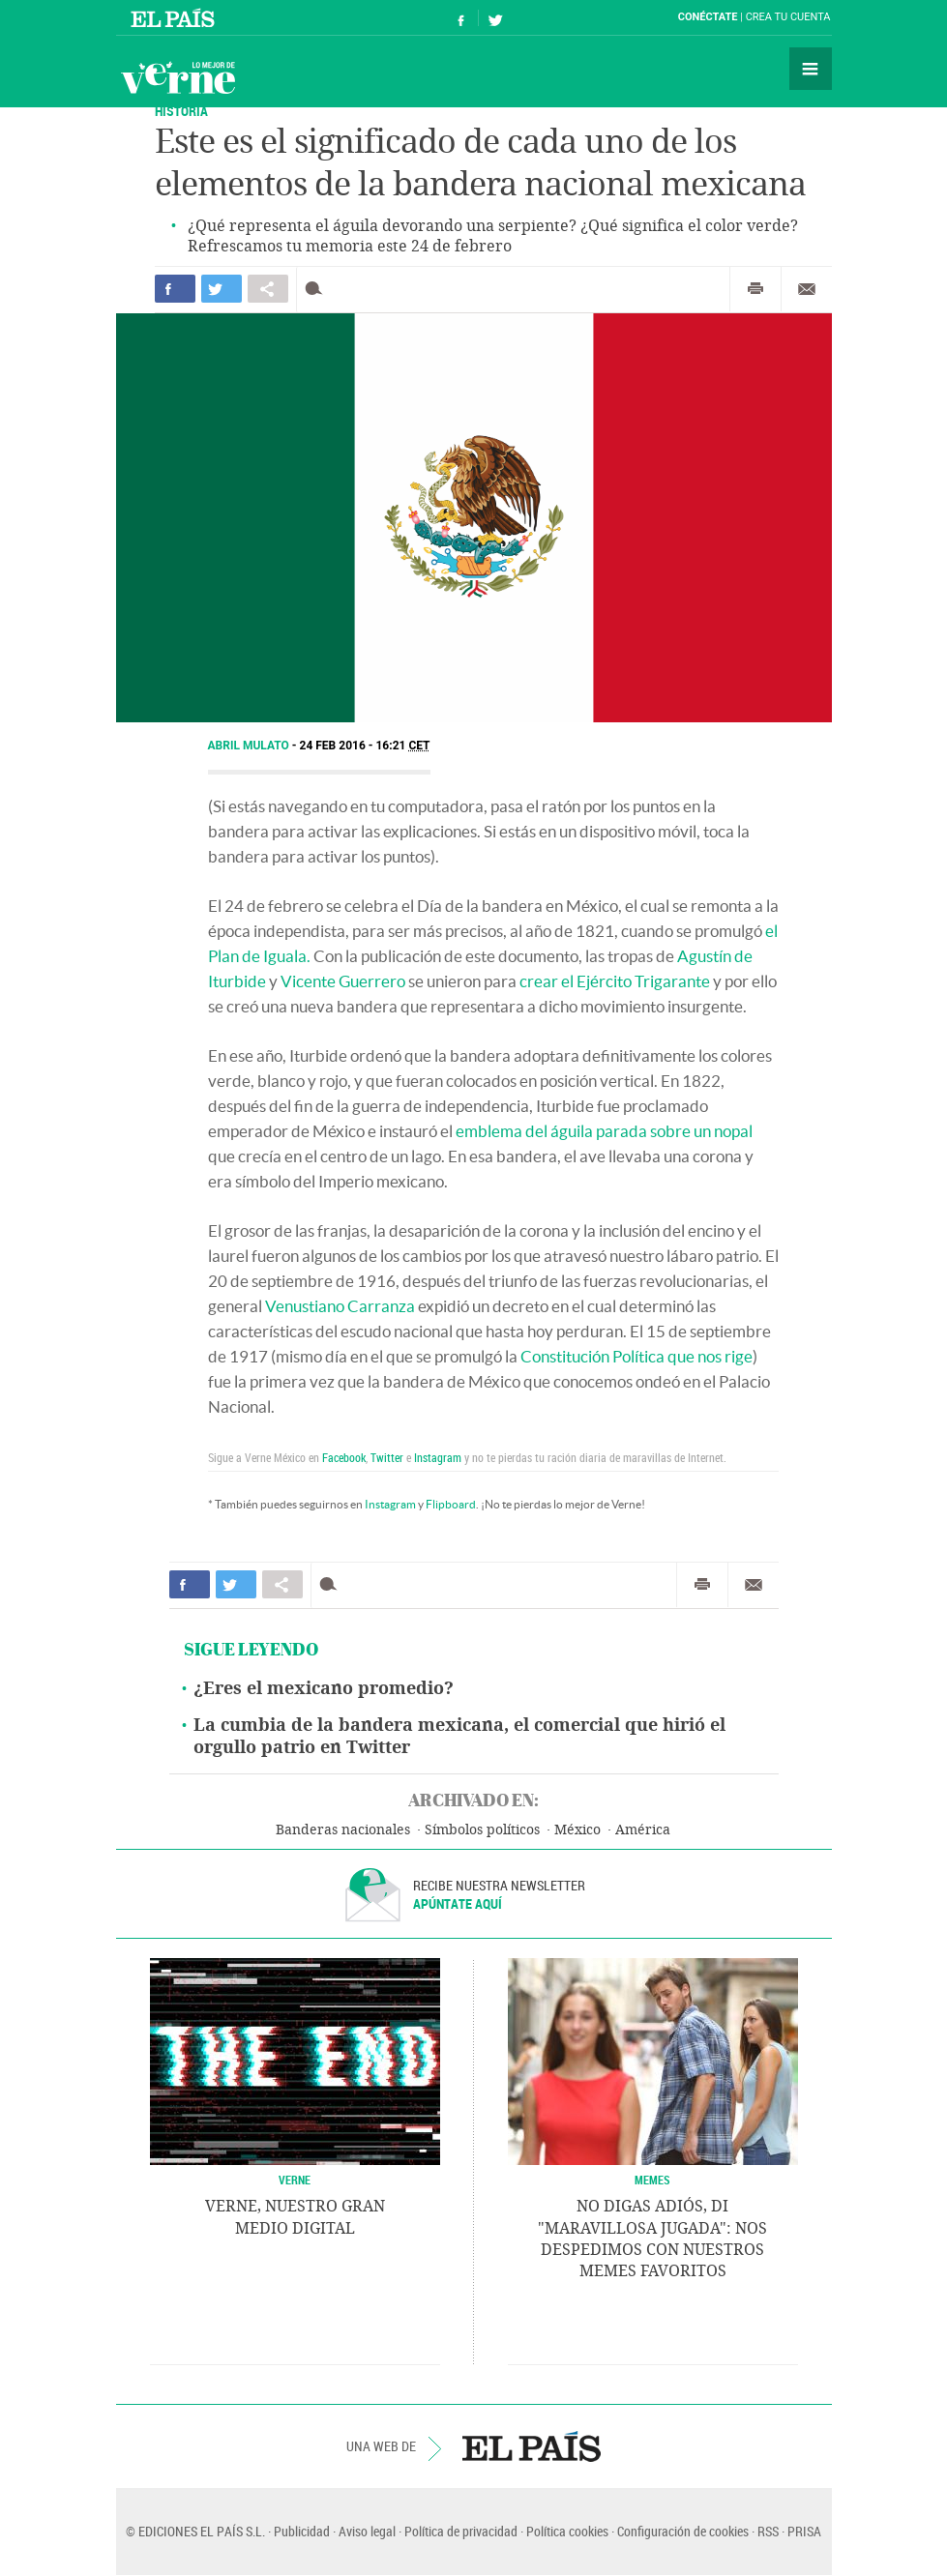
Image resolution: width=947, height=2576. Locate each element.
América (642, 1830)
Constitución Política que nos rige (636, 1356)
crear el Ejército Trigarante (614, 981)
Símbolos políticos (482, 1830)
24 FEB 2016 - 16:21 (365, 745)
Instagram (437, 1457)
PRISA (804, 2531)
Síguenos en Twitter (495, 18)
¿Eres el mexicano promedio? (323, 1688)
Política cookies (567, 2531)
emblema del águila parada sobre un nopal (604, 1131)
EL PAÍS (531, 2446)
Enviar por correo (807, 289)
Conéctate (708, 17)
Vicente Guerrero (343, 981)
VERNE (295, 2179)
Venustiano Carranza (340, 1306)
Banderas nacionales (343, 1830)
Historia (181, 111)
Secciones (810, 68)
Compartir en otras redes (268, 289)
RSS (768, 2531)
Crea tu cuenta (788, 17)
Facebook (344, 1457)
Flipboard (451, 1504)
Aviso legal (367, 2531)
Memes (652, 2179)
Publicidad (302, 2531)
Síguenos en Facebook (461, 18)
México (577, 1830)
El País (176, 17)
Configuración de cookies (683, 2531)
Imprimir (755, 289)
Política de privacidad (461, 2531)
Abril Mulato (250, 745)
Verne (178, 77)
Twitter (386, 1457)
